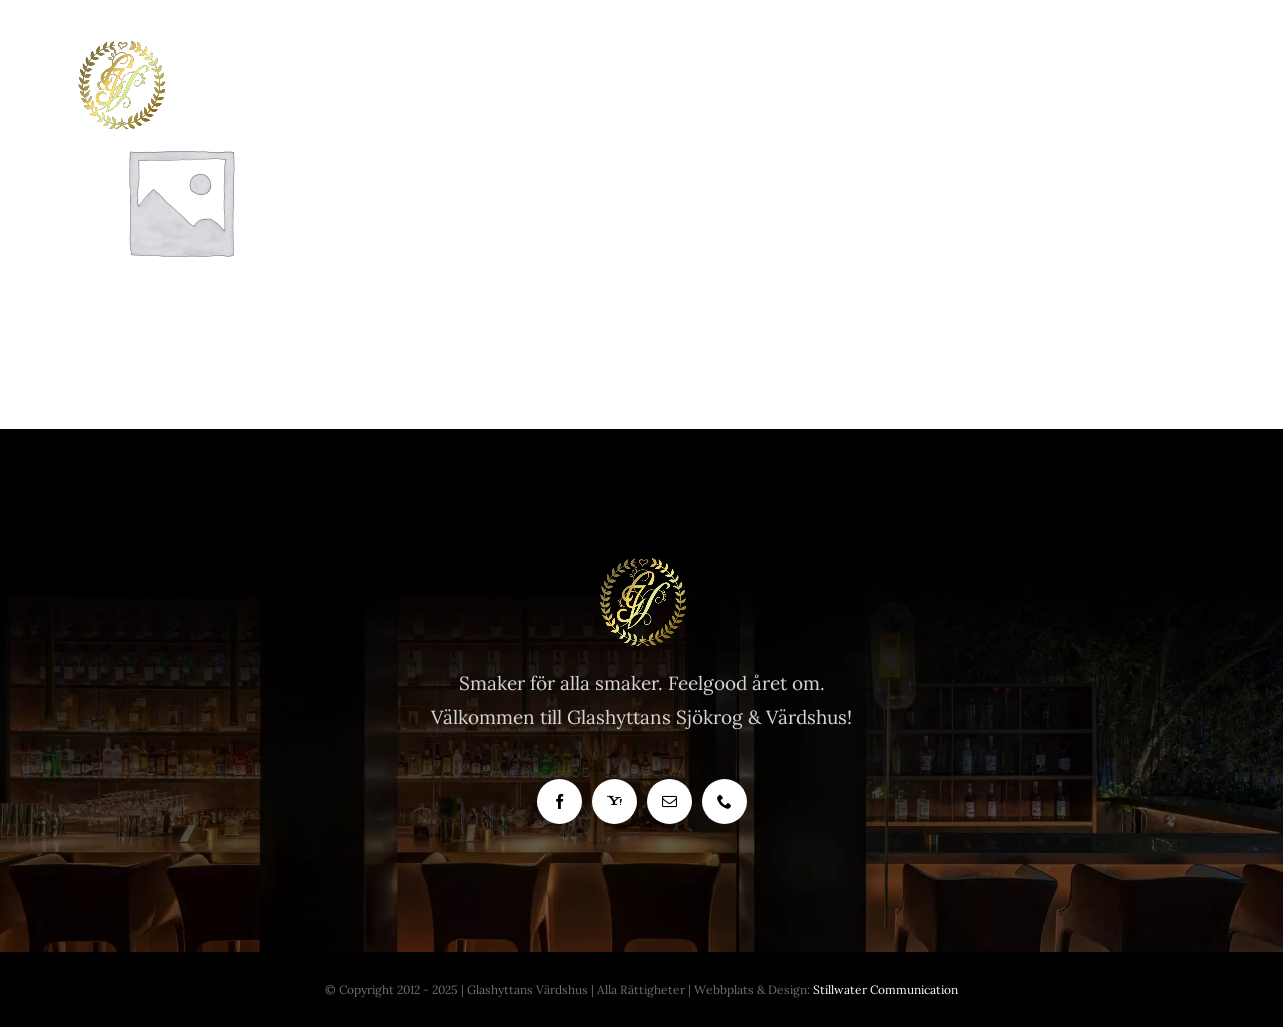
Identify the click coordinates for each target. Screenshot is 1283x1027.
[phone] (724, 801)
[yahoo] (614, 801)
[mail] (669, 801)
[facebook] (559, 801)
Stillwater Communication (885, 989)
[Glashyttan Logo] (642, 566)
